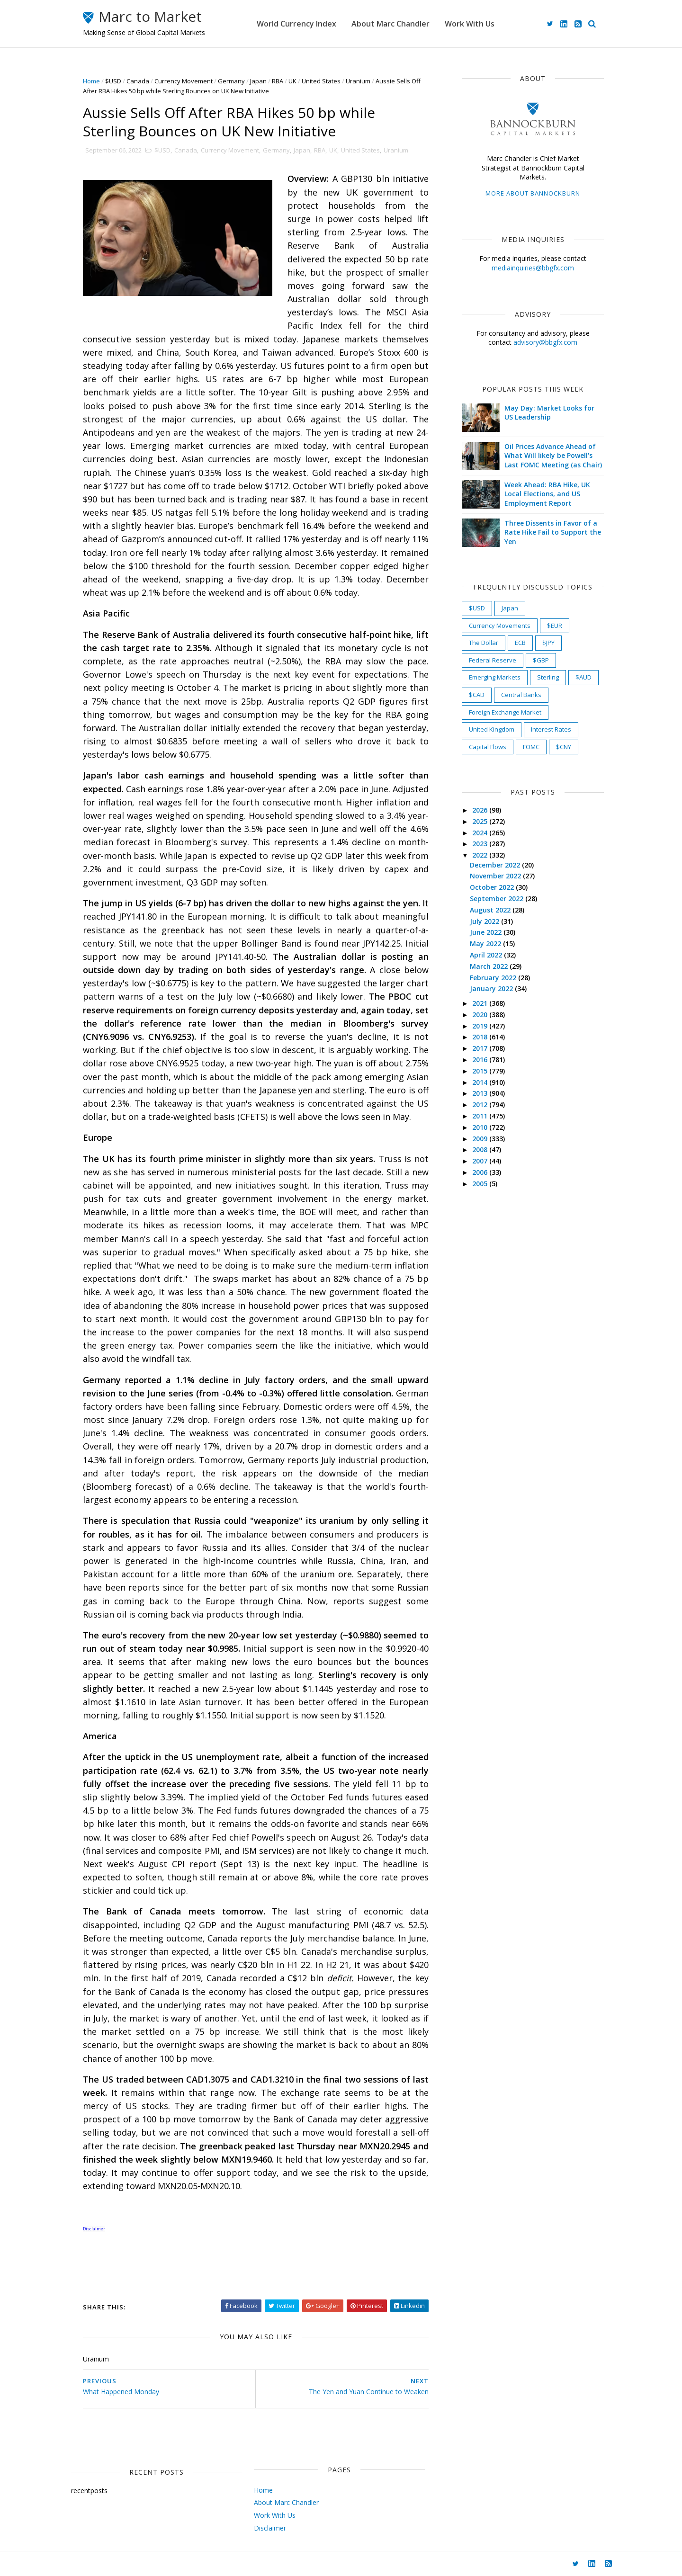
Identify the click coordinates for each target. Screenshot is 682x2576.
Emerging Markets (494, 677)
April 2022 (487, 954)
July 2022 (485, 921)
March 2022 (490, 966)
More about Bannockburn (532, 193)
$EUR (554, 625)
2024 (480, 832)
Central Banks (521, 694)
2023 (480, 843)
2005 (480, 1183)
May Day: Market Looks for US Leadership (549, 412)
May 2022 (486, 943)
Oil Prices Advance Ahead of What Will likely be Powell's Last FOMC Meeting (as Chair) (553, 455)
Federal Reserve (492, 660)
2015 (480, 1070)
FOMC (531, 746)
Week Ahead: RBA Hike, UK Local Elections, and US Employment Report (547, 494)
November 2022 (496, 875)
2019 (480, 1025)
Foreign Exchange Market (505, 712)
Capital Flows (487, 746)
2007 (480, 1160)
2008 (480, 1149)
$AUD (583, 677)
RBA (277, 81)
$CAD (477, 694)
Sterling (548, 677)
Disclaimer (270, 2527)
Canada (137, 81)
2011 (480, 1115)
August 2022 (491, 909)
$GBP (541, 660)
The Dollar (483, 642)
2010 (480, 1127)
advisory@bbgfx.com (545, 342)
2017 (480, 1048)
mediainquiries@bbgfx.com (533, 267)
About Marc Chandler (390, 23)
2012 (480, 1104)
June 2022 (486, 932)
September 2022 (497, 898)
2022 (480, 854)
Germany (231, 81)
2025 (480, 821)
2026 (480, 809)
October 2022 (493, 887)
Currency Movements (499, 625)
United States (321, 81)
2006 (480, 1172)
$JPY (548, 642)
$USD (113, 81)
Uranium (358, 81)
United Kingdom (491, 729)
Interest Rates (551, 729)
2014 (480, 1082)
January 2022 (492, 988)
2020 (480, 1014)
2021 (480, 1003)
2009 (480, 1138)
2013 (480, 1093)
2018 (480, 1036)
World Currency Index (296, 23)
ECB (520, 642)
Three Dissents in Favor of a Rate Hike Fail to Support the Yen (552, 532)
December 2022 (496, 864)
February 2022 (494, 977)
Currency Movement (183, 81)
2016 (480, 1059)
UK (292, 81)
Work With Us (469, 23)
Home (91, 81)
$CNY (563, 746)
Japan (258, 81)
